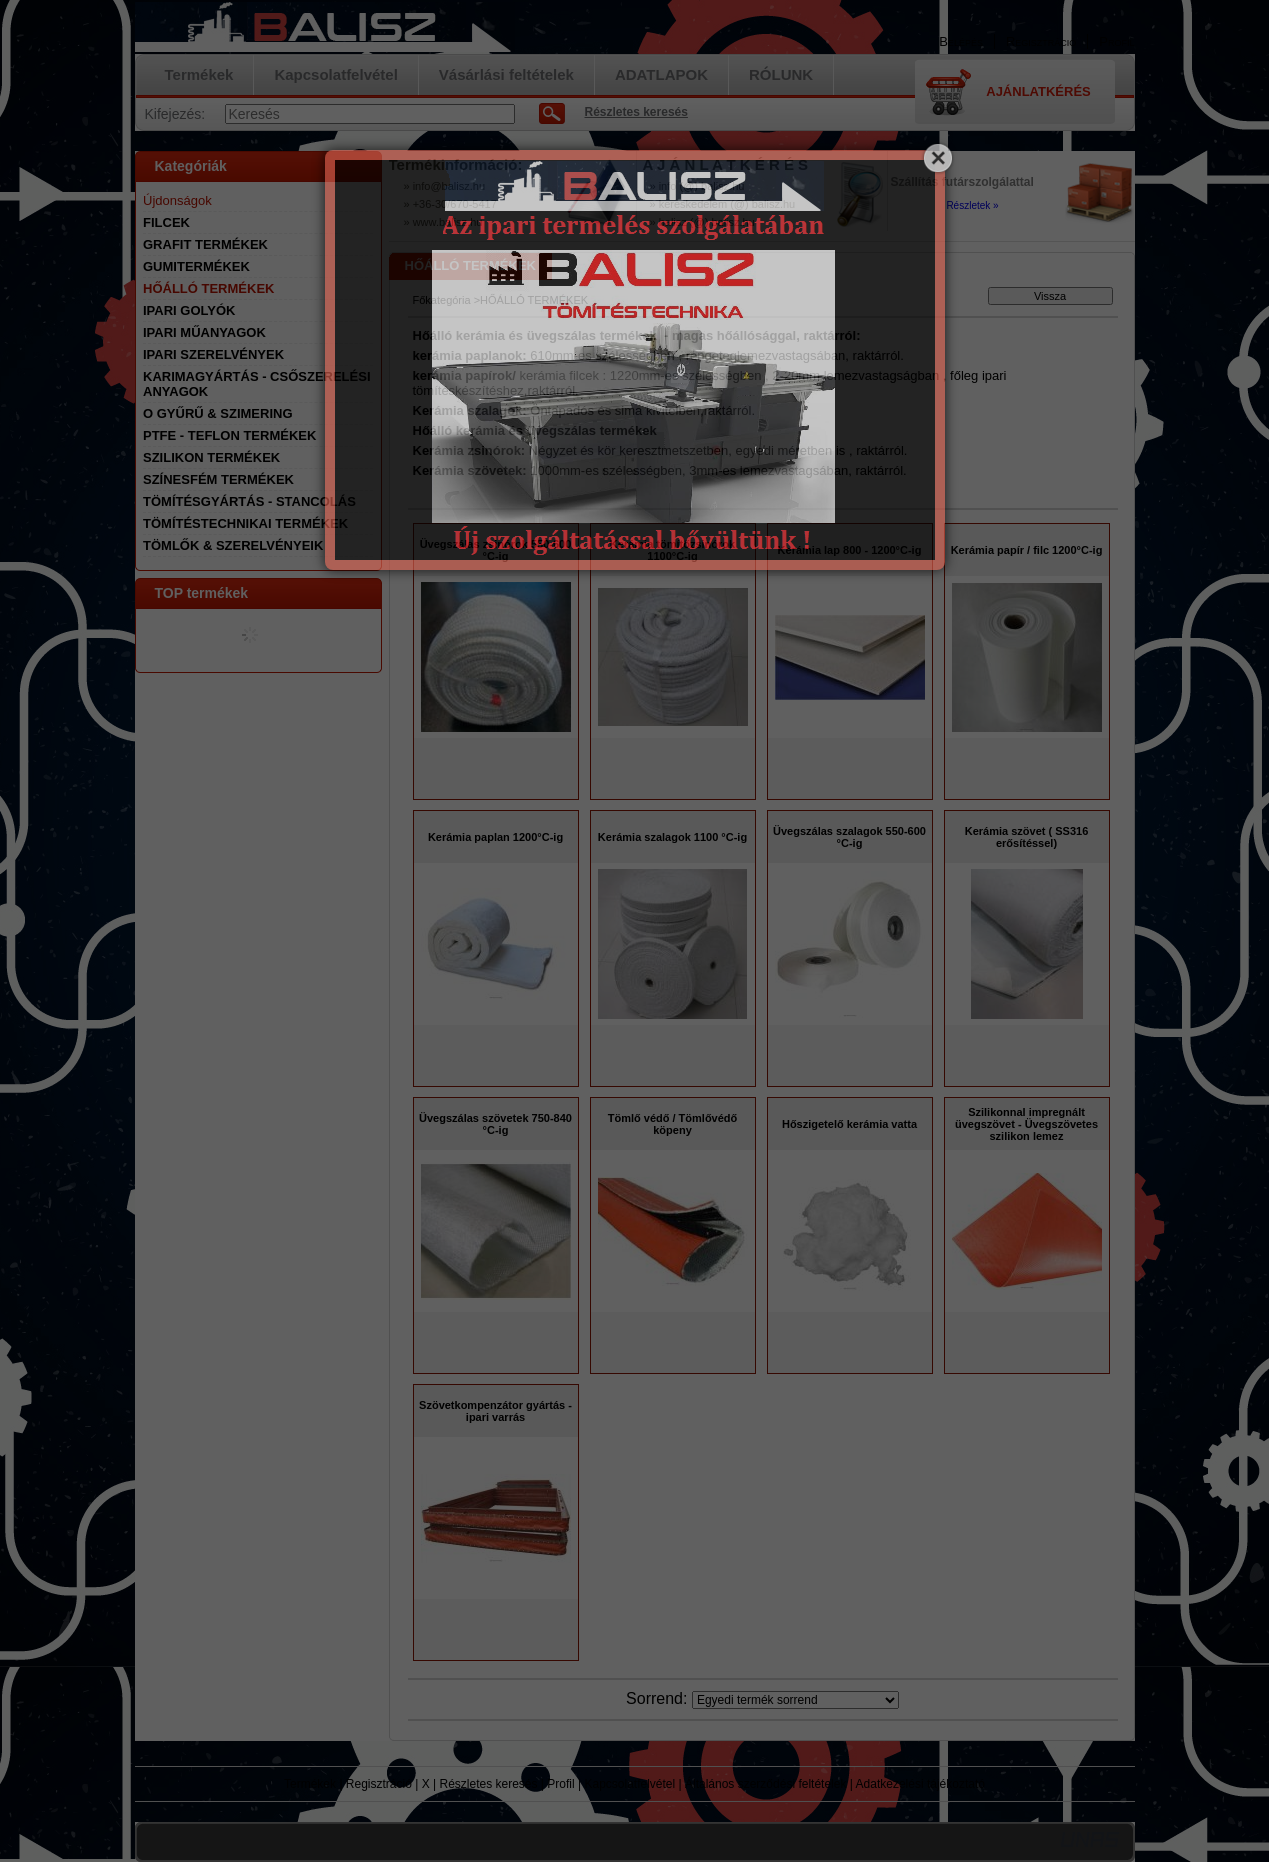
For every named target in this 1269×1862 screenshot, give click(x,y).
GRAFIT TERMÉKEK (205, 244)
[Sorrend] (795, 1700)
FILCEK (166, 222)
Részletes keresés (488, 1784)
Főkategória (442, 300)
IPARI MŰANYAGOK (204, 332)
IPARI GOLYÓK (189, 310)
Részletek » (972, 205)
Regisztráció (379, 1784)
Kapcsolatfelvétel (629, 1784)
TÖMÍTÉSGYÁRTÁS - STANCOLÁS (249, 501)
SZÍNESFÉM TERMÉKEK (218, 479)
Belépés (961, 41)
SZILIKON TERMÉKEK (211, 457)
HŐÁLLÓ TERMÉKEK (208, 288)
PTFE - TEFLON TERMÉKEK (229, 435)
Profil (560, 1784)
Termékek (310, 1784)
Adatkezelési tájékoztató (920, 1784)
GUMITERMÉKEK (196, 266)
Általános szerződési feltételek (765, 1784)
